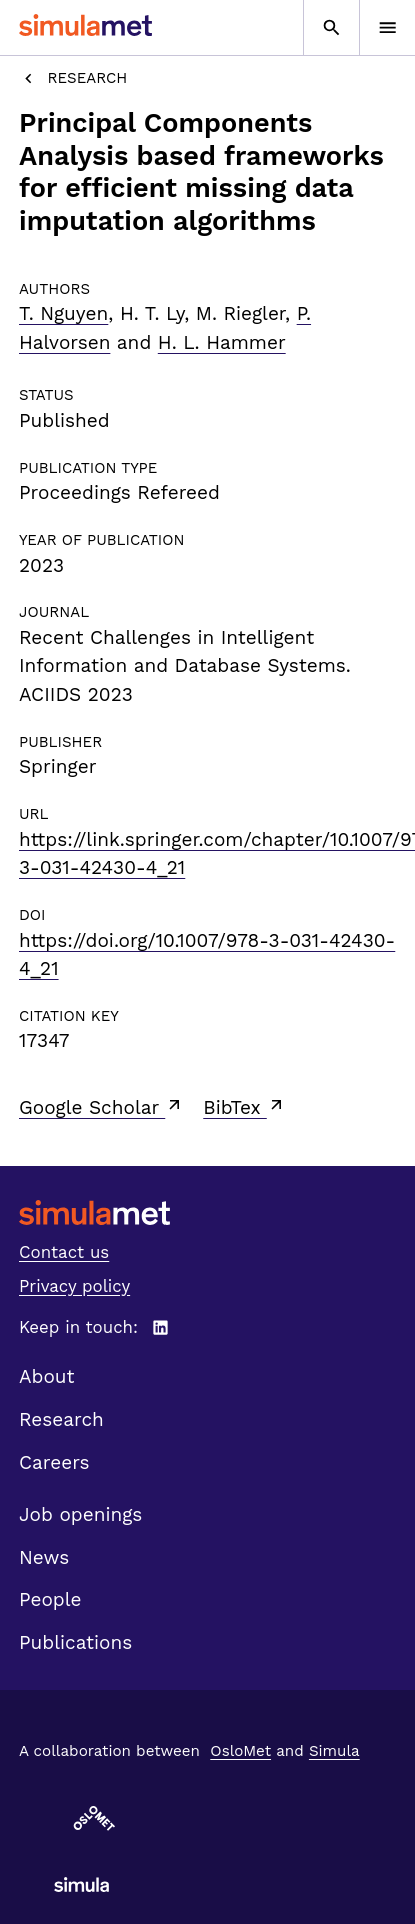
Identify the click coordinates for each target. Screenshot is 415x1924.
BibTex (244, 1107)
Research (73, 78)
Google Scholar (101, 1107)
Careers (54, 1462)
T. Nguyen (63, 313)
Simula (334, 1751)
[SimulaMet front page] (207, 1212)
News (44, 1557)
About (47, 1376)
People (50, 1599)
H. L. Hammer (222, 342)
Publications (75, 1642)
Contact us (64, 1252)
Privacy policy (74, 1286)
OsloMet (240, 1751)
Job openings (80, 1514)
